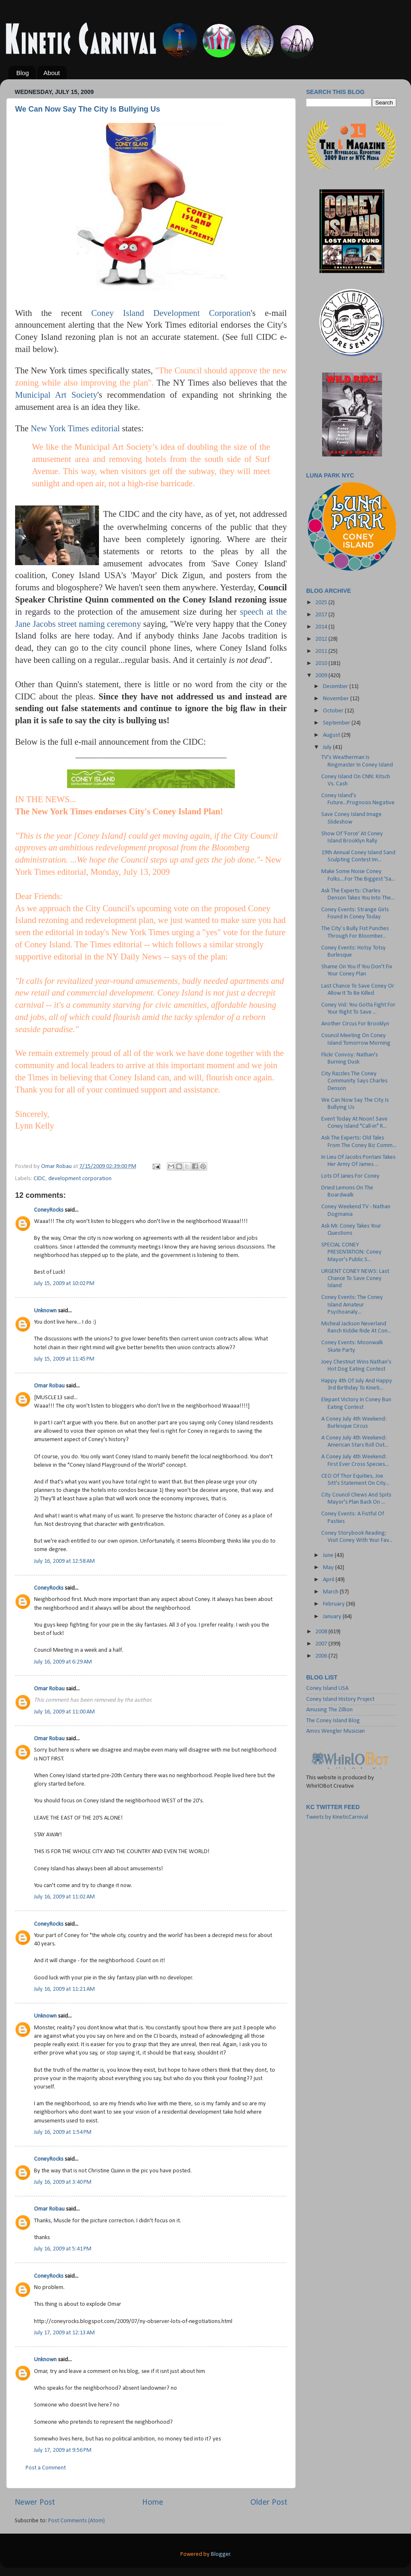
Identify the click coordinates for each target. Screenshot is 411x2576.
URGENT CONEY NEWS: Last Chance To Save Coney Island (355, 1278)
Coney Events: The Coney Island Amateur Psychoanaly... (352, 1304)
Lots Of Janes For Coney (350, 1176)
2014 (321, 627)
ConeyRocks (48, 1210)
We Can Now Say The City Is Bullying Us (87, 109)
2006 (321, 1656)
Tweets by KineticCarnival (337, 1817)
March (331, 1592)
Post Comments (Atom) (76, 2521)
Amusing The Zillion (329, 1710)
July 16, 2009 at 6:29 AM (63, 1662)
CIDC (39, 1179)
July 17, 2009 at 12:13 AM (64, 2333)
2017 (321, 615)
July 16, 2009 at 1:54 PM (62, 2132)
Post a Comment (46, 2468)
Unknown (45, 1311)
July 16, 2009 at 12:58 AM (64, 1561)
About (52, 72)
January (333, 1617)
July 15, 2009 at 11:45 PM (64, 1359)
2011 (321, 651)
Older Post (268, 2502)
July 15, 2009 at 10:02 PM (64, 1283)
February (334, 1604)
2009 (321, 676)
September (337, 723)
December (336, 686)
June (329, 1555)
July (328, 747)
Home (152, 2502)
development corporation (80, 1179)
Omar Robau (49, 1386)
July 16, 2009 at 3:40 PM (62, 2182)
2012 (321, 639)
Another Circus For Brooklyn (355, 1024)
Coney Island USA (327, 1688)
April (329, 1580)
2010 (321, 663)
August (332, 735)
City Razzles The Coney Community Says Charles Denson (354, 1081)
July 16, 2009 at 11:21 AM (64, 1989)
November (336, 699)
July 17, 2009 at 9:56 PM (62, 2450)
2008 (321, 1632)
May (329, 1567)
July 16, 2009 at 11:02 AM (64, 1897)
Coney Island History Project (340, 1699)
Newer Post (35, 2502)
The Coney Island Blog (333, 1721)
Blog (22, 72)
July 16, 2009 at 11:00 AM (64, 1712)
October (334, 711)
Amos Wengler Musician (335, 1731)
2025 (321, 603)
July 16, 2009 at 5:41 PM (62, 2249)
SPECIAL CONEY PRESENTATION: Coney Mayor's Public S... (351, 1252)
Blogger (220, 2554)
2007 (321, 1644)
